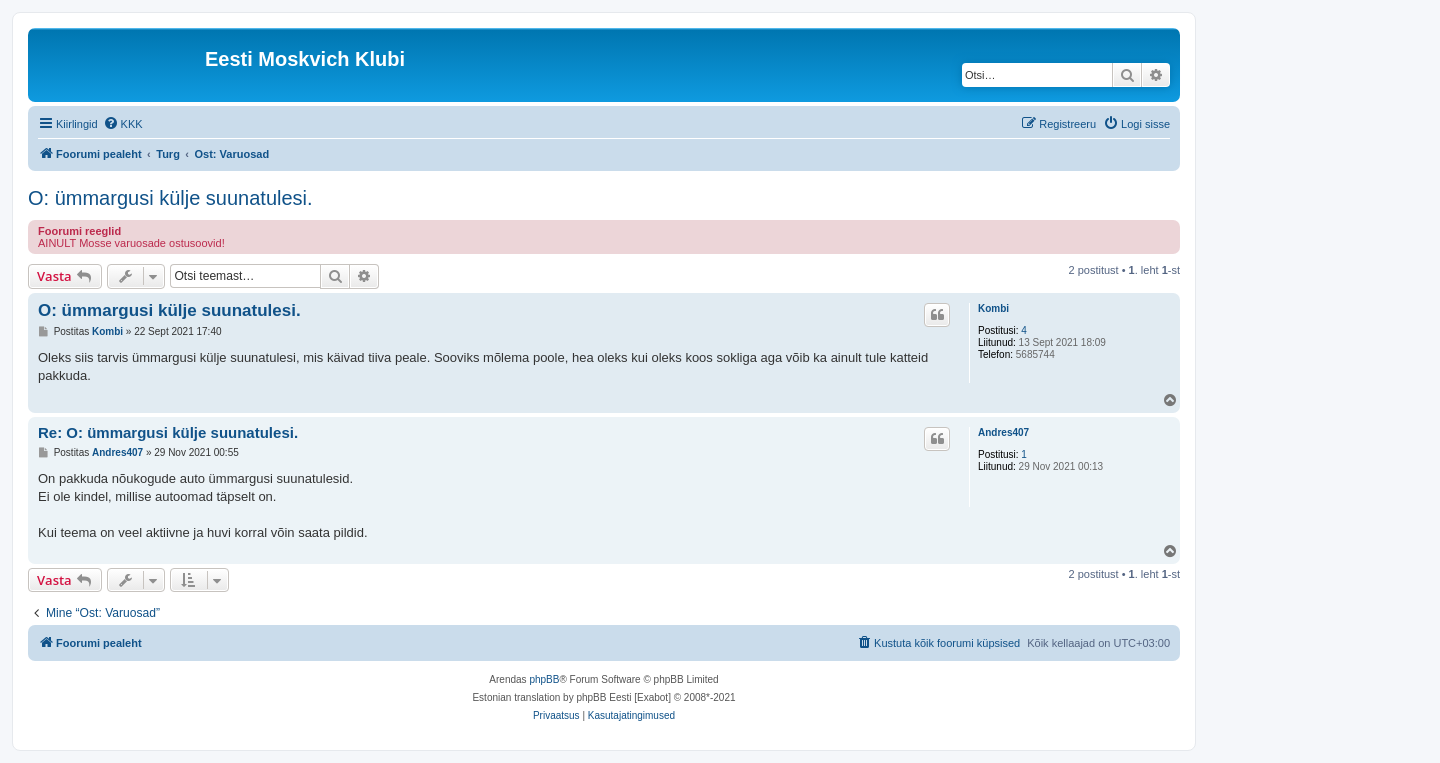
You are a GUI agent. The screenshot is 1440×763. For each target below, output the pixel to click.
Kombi (993, 308)
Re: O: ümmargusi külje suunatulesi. (168, 432)
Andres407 (1003, 432)
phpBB (544, 679)
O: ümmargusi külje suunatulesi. (170, 198)
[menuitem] (123, 124)
